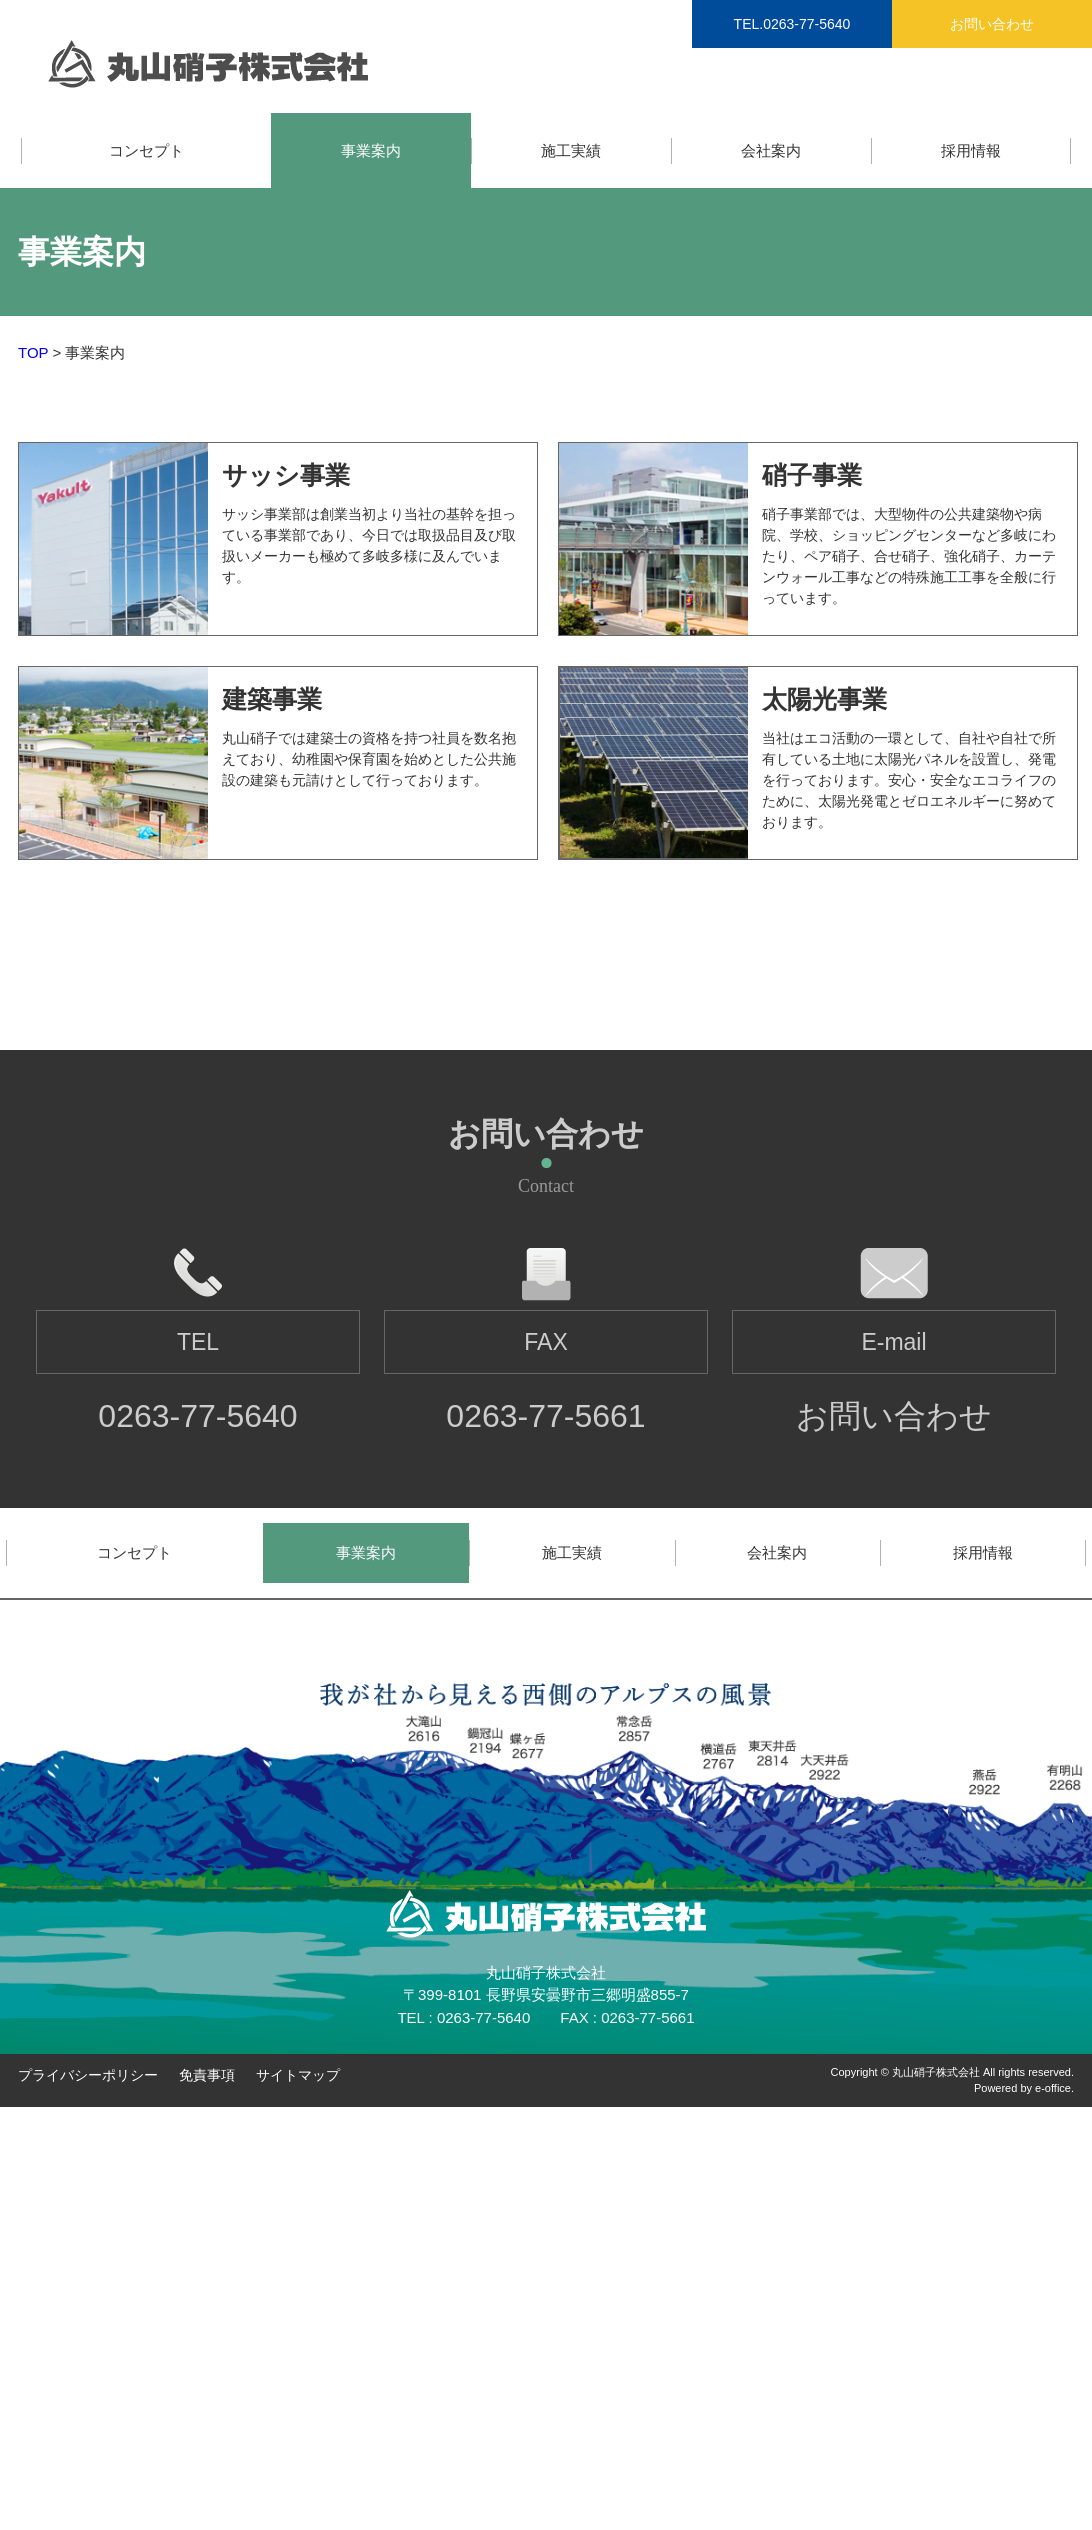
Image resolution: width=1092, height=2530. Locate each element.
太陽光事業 (824, 699)
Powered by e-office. (1024, 2088)
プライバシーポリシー (88, 2075)
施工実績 (571, 150)
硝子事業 (812, 475)
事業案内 (371, 150)
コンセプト (146, 150)
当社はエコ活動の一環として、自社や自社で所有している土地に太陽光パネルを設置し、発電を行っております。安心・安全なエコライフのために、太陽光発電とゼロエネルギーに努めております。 (909, 780)
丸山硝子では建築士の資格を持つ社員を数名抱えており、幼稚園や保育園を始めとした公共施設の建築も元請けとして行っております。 (369, 759)
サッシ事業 (286, 475)
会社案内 (771, 150)
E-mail (893, 1342)
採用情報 (971, 150)
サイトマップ (298, 2075)
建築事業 (272, 699)
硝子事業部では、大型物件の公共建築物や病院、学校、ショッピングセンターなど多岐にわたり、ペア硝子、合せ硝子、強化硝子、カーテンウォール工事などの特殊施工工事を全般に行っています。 (909, 556)
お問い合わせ (992, 24)
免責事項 (207, 2075)
